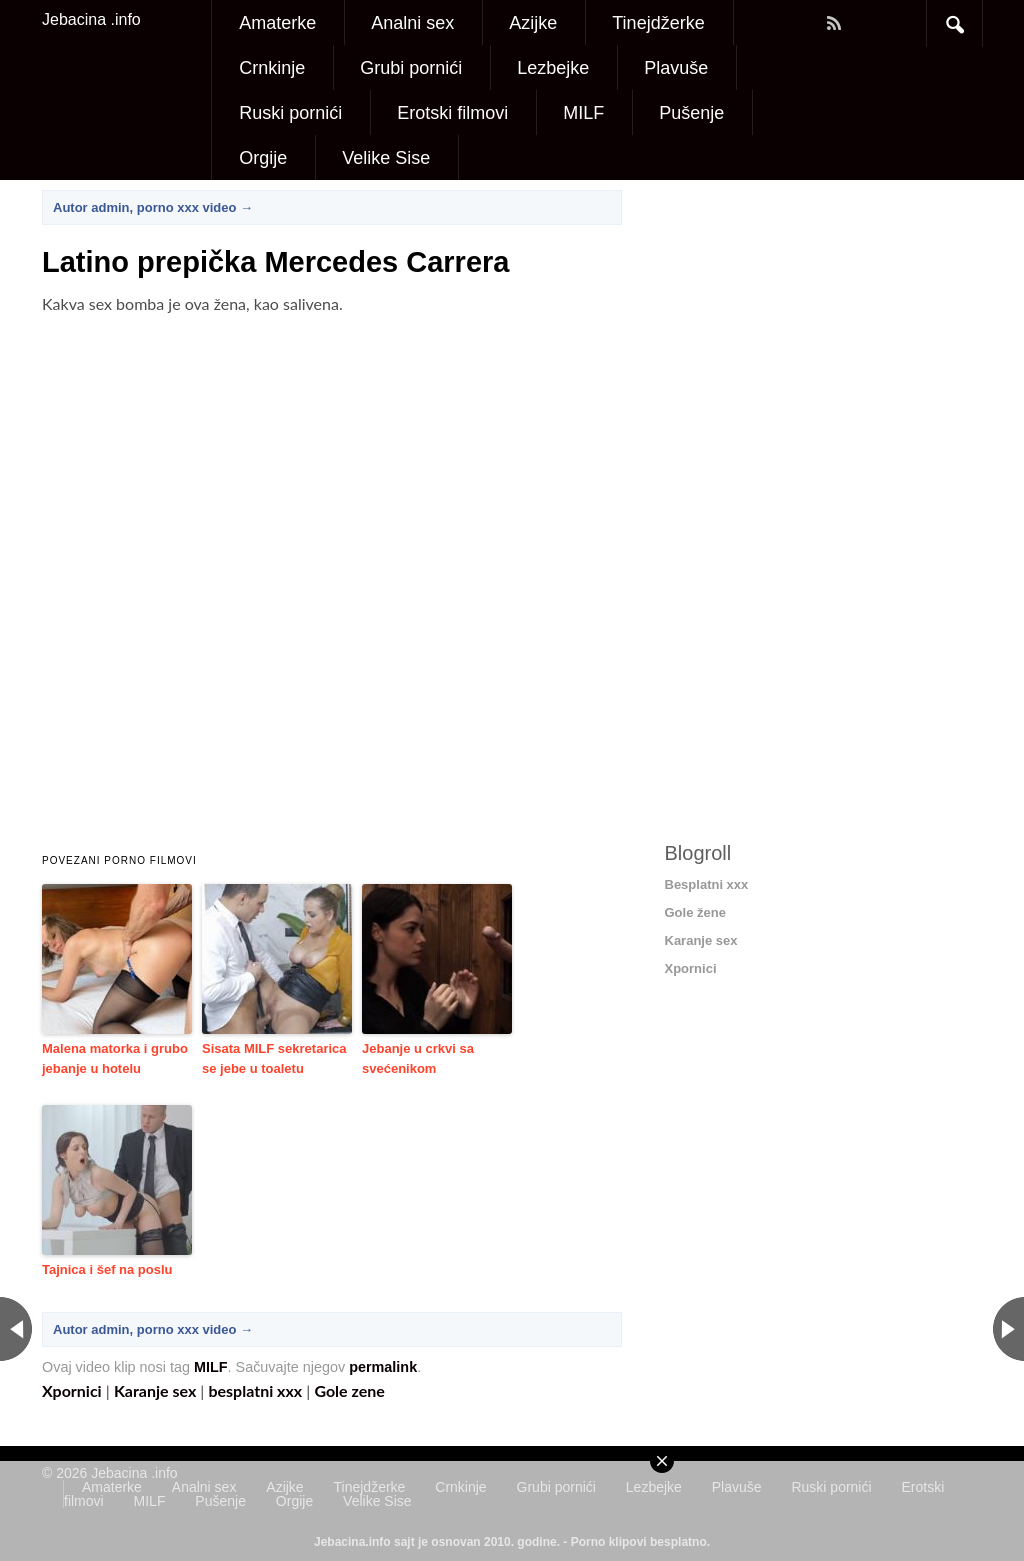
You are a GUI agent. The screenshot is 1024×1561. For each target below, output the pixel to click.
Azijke (533, 23)
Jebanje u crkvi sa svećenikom (418, 1059)
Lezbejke (553, 68)
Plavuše (676, 68)
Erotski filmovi (452, 113)
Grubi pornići (411, 68)
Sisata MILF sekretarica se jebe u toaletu (274, 1059)
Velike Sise (386, 158)
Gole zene (349, 1390)
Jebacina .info (91, 19)
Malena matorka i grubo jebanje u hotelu (115, 1059)
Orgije (263, 158)
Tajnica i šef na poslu (107, 1269)
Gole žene (695, 912)
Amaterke (277, 23)
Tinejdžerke (658, 23)
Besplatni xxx (707, 884)
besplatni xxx (255, 1390)
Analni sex (412, 23)
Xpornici (72, 1390)
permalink (383, 1367)
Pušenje (691, 113)
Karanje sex (155, 1390)
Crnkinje (272, 68)
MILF (583, 113)
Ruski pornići (290, 113)
